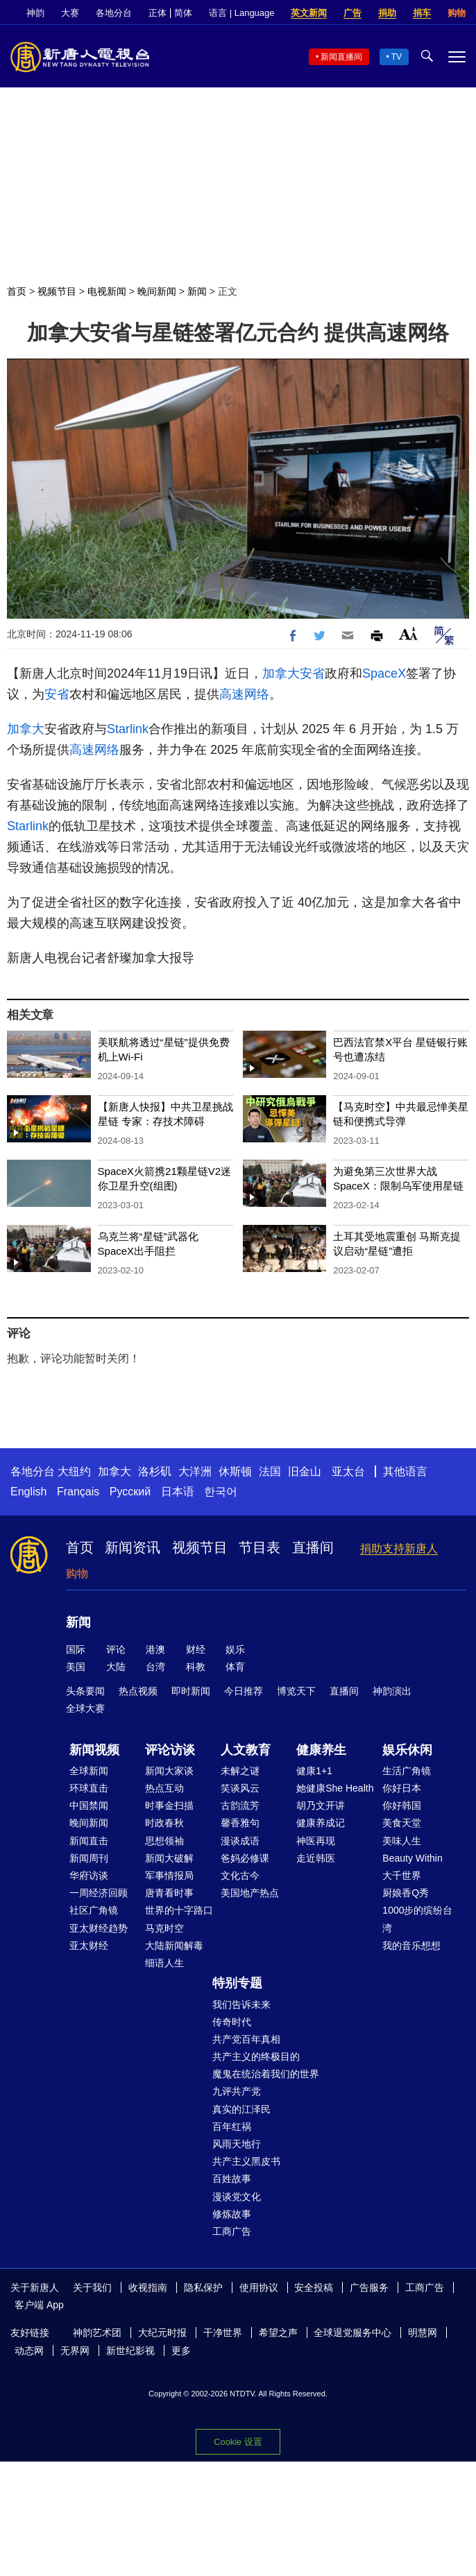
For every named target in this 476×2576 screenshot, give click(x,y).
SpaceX (384, 673)
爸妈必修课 (245, 1858)
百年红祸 (231, 2126)
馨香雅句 (240, 1822)
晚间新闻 (156, 291)
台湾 (155, 1666)
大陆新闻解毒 (174, 1945)
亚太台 (348, 1471)
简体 (183, 13)
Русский (130, 1491)
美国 (75, 1666)
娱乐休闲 (407, 1750)
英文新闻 (309, 13)
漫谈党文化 (236, 2196)
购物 (457, 13)
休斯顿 (235, 1471)
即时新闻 (190, 1691)
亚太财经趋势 (98, 1928)
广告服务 (369, 2287)
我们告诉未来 (241, 2004)
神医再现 (315, 1840)
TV (396, 57)
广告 (352, 13)
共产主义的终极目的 (256, 2056)
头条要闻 (85, 1691)
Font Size (408, 633)
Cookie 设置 (238, 2442)
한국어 (220, 1491)
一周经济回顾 (98, 1892)
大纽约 (74, 1471)
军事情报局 (169, 1875)
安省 (312, 673)
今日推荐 (243, 1691)
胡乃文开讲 (320, 1805)
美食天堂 (401, 1822)
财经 (195, 1649)
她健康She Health (334, 1788)
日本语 (177, 1491)
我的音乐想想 (411, 1945)
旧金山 (304, 1471)
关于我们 (92, 2287)
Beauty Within (412, 1858)
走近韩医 (315, 1858)
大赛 (70, 13)
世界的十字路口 (179, 1910)
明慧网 (422, 2332)
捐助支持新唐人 (399, 1548)
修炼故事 (231, 2213)
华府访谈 (88, 1875)
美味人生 (401, 1840)
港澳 (155, 1649)
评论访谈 (170, 1750)
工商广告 (231, 2231)
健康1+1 (314, 1770)
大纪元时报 (162, 2332)
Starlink (127, 729)
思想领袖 (164, 1840)
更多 (181, 2350)
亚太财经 (88, 1945)
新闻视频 (94, 1750)
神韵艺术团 (97, 2332)
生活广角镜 (406, 1770)
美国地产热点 (250, 1892)
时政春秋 (164, 1822)
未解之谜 (240, 1770)
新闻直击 (88, 1840)
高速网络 (244, 694)
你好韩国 (401, 1805)
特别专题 (237, 1983)
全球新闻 (88, 1770)
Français (78, 1491)
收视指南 (147, 2287)
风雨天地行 (236, 2143)
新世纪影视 (130, 2350)
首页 (16, 291)
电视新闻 (106, 291)
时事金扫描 (169, 1805)
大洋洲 (195, 1471)
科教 (195, 1666)
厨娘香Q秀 (405, 1892)
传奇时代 (231, 2021)
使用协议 (258, 2287)
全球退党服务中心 (352, 2332)
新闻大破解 (169, 1858)
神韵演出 (392, 1691)
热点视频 (138, 1691)
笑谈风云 (240, 1788)
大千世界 (401, 1875)
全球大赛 (85, 1708)
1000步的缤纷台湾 (417, 1919)
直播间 (313, 1547)
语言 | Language (241, 13)
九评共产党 (236, 2091)
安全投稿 (313, 2287)
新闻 (197, 291)
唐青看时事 (169, 1892)
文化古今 (240, 1875)
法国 (270, 1471)
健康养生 (321, 1750)
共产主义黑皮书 (246, 2161)
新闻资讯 (132, 1547)
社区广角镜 (93, 1910)
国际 (75, 1649)
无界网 (75, 2350)
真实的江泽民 (241, 2109)
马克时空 (164, 1928)
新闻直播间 (341, 57)
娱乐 (235, 1649)
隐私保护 (203, 2287)
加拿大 (281, 673)
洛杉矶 (154, 1471)
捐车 (422, 13)
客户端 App (39, 2304)
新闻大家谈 (169, 1770)
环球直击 (88, 1788)
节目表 (259, 1547)
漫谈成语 (240, 1840)
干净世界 (222, 2332)
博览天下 (296, 1691)
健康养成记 (320, 1822)
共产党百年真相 (246, 2039)
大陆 (116, 1666)
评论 (116, 1649)
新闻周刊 (88, 1858)
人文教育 (246, 1750)
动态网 (29, 2350)
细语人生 (164, 1962)
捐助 (387, 13)
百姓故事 (231, 2178)
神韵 (35, 13)
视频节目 (56, 291)
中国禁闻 (88, 1805)
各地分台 (114, 13)
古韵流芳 (240, 1805)
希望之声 (278, 2332)
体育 (235, 1666)
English (28, 1491)
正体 (157, 13)
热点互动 (164, 1788)
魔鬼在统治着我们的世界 (265, 2073)
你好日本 (401, 1788)
